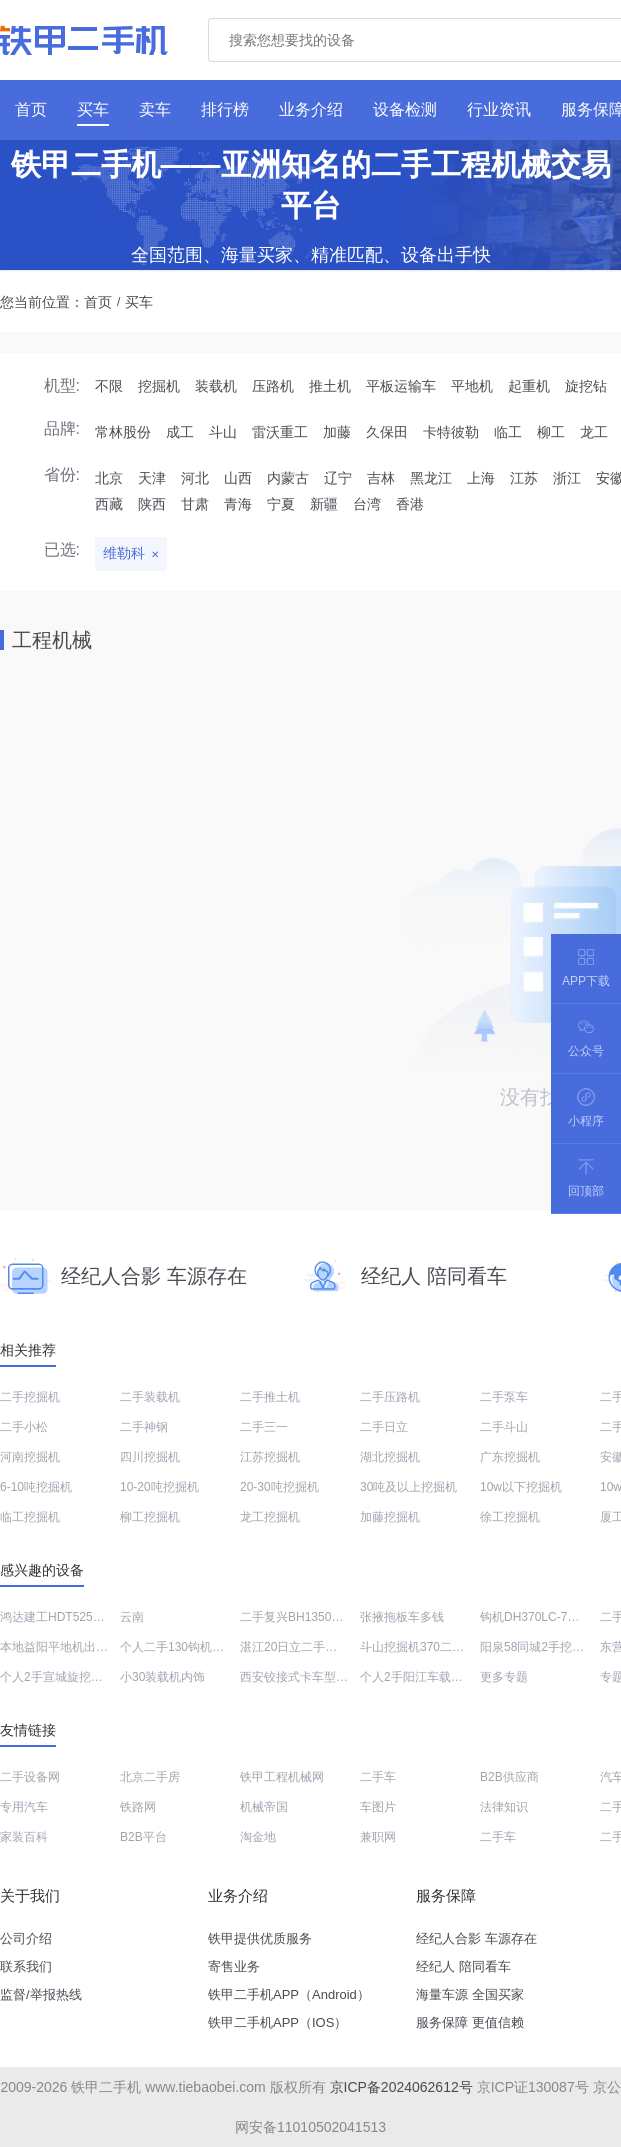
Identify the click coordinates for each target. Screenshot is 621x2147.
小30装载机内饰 (162, 1677)
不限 (109, 386)
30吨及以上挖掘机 (408, 1487)
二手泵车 (504, 1397)
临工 (508, 432)
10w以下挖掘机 (521, 1487)
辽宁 (338, 478)
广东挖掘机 (510, 1457)
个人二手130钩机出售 (178, 1647)
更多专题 (504, 1677)
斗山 (223, 432)
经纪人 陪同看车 (463, 1966)
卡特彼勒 (451, 432)
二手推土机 (270, 1397)
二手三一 (264, 1427)
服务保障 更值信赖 (470, 2022)
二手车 (378, 1777)
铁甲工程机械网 (282, 1777)
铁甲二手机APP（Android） (289, 1994)
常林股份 (123, 432)
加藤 (337, 432)
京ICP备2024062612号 (401, 2087)
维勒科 (124, 553)
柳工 (551, 432)
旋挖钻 (586, 386)
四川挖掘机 (150, 1457)
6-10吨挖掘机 (36, 1487)
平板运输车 (401, 386)
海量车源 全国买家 (470, 1994)
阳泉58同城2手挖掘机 (538, 1647)
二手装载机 (150, 1397)
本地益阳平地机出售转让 (66, 1647)
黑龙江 (431, 478)
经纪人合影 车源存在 (476, 1938)
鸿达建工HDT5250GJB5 (64, 1617)
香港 (410, 504)
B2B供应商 (509, 1777)
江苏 (524, 478)
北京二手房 (150, 1777)
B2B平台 (143, 1837)
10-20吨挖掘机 (159, 1487)
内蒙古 (288, 478)
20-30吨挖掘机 (279, 1487)
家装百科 (24, 1837)
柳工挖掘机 (150, 1517)
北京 (109, 478)
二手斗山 (504, 1427)
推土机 (330, 386)
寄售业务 (234, 1966)
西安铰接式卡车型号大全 (306, 1677)
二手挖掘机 (30, 1397)
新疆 (324, 504)
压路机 (273, 386)
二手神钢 (144, 1427)
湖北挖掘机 (390, 1457)
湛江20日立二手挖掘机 (300, 1647)
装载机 (216, 386)
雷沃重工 (280, 432)
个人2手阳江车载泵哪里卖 (429, 1677)
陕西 (152, 504)
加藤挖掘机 (390, 1517)
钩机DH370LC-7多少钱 (541, 1617)
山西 (238, 478)
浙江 (567, 478)
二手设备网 (30, 1777)
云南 (132, 1617)
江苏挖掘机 (270, 1457)
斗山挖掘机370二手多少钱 (430, 1647)
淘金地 (258, 1837)
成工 (180, 432)
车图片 (378, 1807)
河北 (195, 478)
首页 (98, 302)
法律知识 (504, 1807)
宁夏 (281, 504)
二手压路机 (390, 1397)
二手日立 (384, 1427)
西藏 (109, 504)
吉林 (381, 478)
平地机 (472, 386)
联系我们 (26, 1966)
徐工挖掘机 (510, 1517)
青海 (238, 504)
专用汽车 (24, 1807)
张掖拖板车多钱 (402, 1617)
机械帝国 (264, 1807)
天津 (152, 478)
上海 (481, 478)
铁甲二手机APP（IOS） (277, 2022)
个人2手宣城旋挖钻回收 (63, 1677)
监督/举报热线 (41, 1994)
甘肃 (195, 504)
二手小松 (24, 1427)
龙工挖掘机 (270, 1517)
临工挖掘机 (30, 1517)
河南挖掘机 (30, 1457)
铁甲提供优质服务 (260, 1938)
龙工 (594, 432)
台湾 (367, 504)
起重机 (529, 386)
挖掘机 (159, 386)
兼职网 (378, 1837)
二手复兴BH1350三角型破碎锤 (321, 1617)
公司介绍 (26, 1938)
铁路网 (138, 1807)
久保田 (387, 432)
